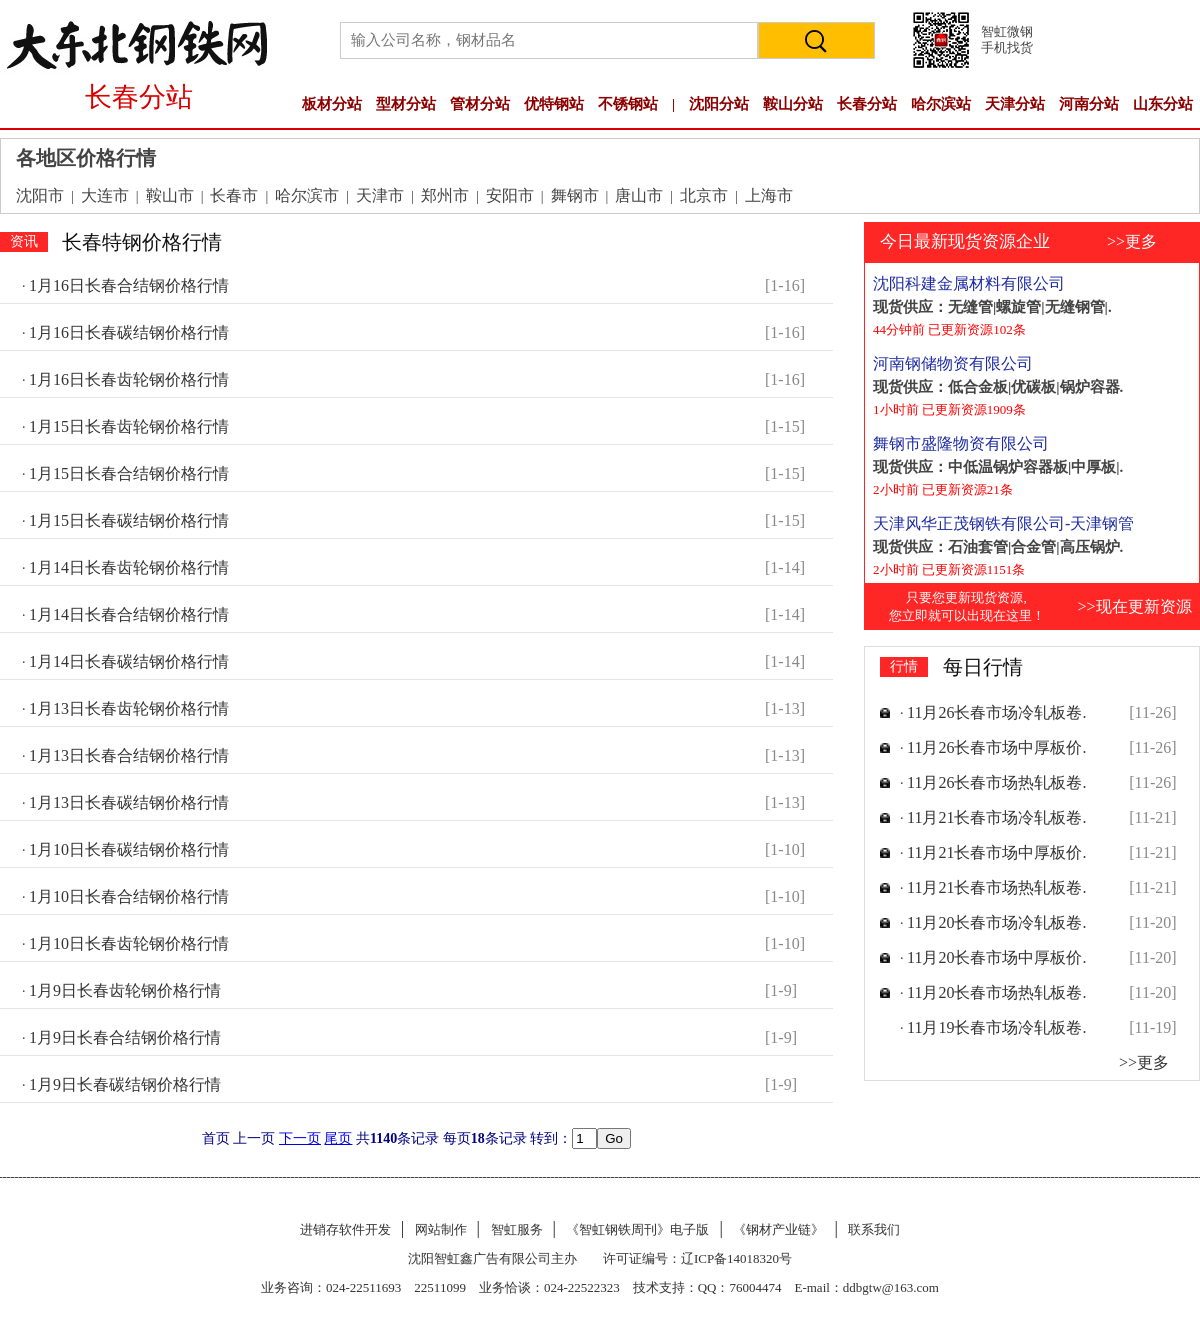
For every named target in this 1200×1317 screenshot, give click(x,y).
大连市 (105, 195)
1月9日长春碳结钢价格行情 (125, 1084)
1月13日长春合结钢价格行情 (129, 755)
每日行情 (983, 667)
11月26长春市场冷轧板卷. (996, 712)
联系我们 (874, 1229)
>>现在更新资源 (1134, 606)
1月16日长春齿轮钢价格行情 (129, 379)
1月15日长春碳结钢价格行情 (129, 520)
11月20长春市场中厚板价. (996, 957)
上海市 (769, 195)
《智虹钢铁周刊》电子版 (637, 1229)
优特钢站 (554, 104)
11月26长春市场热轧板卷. (996, 782)
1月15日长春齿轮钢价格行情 (129, 426)
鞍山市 (170, 195)
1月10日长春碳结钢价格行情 (129, 849)
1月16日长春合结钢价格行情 (129, 285)
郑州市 (445, 195)
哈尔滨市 (307, 195)
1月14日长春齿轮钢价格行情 (129, 567)
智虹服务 (517, 1229)
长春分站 (867, 104)
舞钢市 (575, 195)
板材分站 (332, 104)
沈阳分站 (719, 104)
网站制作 (441, 1229)
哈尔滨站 (941, 104)
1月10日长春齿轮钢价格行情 (129, 943)
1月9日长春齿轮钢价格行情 (125, 990)
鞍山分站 (793, 104)
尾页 (338, 1138)
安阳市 (510, 195)
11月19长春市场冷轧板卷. (996, 1027)
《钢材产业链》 (778, 1229)
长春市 (234, 195)
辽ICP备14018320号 (736, 1258)
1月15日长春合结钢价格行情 (129, 473)
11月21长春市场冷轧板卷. (996, 817)
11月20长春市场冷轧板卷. (996, 922)
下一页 (300, 1138)
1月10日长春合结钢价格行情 (129, 896)
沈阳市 (40, 195)
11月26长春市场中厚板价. (996, 747)
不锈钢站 (628, 104)
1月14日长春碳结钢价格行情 (129, 661)
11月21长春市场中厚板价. (996, 852)
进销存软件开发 (345, 1229)
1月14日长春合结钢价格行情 (129, 614)
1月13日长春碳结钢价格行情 (129, 802)
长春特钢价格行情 (142, 242)
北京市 (704, 195)
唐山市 (639, 195)
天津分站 (1015, 104)
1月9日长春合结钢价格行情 (125, 1037)
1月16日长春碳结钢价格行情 (129, 332)
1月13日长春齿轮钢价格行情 (129, 708)
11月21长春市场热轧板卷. (996, 887)
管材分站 (480, 104)
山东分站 (1163, 104)
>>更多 (1132, 241)
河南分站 (1089, 104)
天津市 (380, 195)
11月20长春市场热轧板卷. (996, 992)
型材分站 (406, 104)
